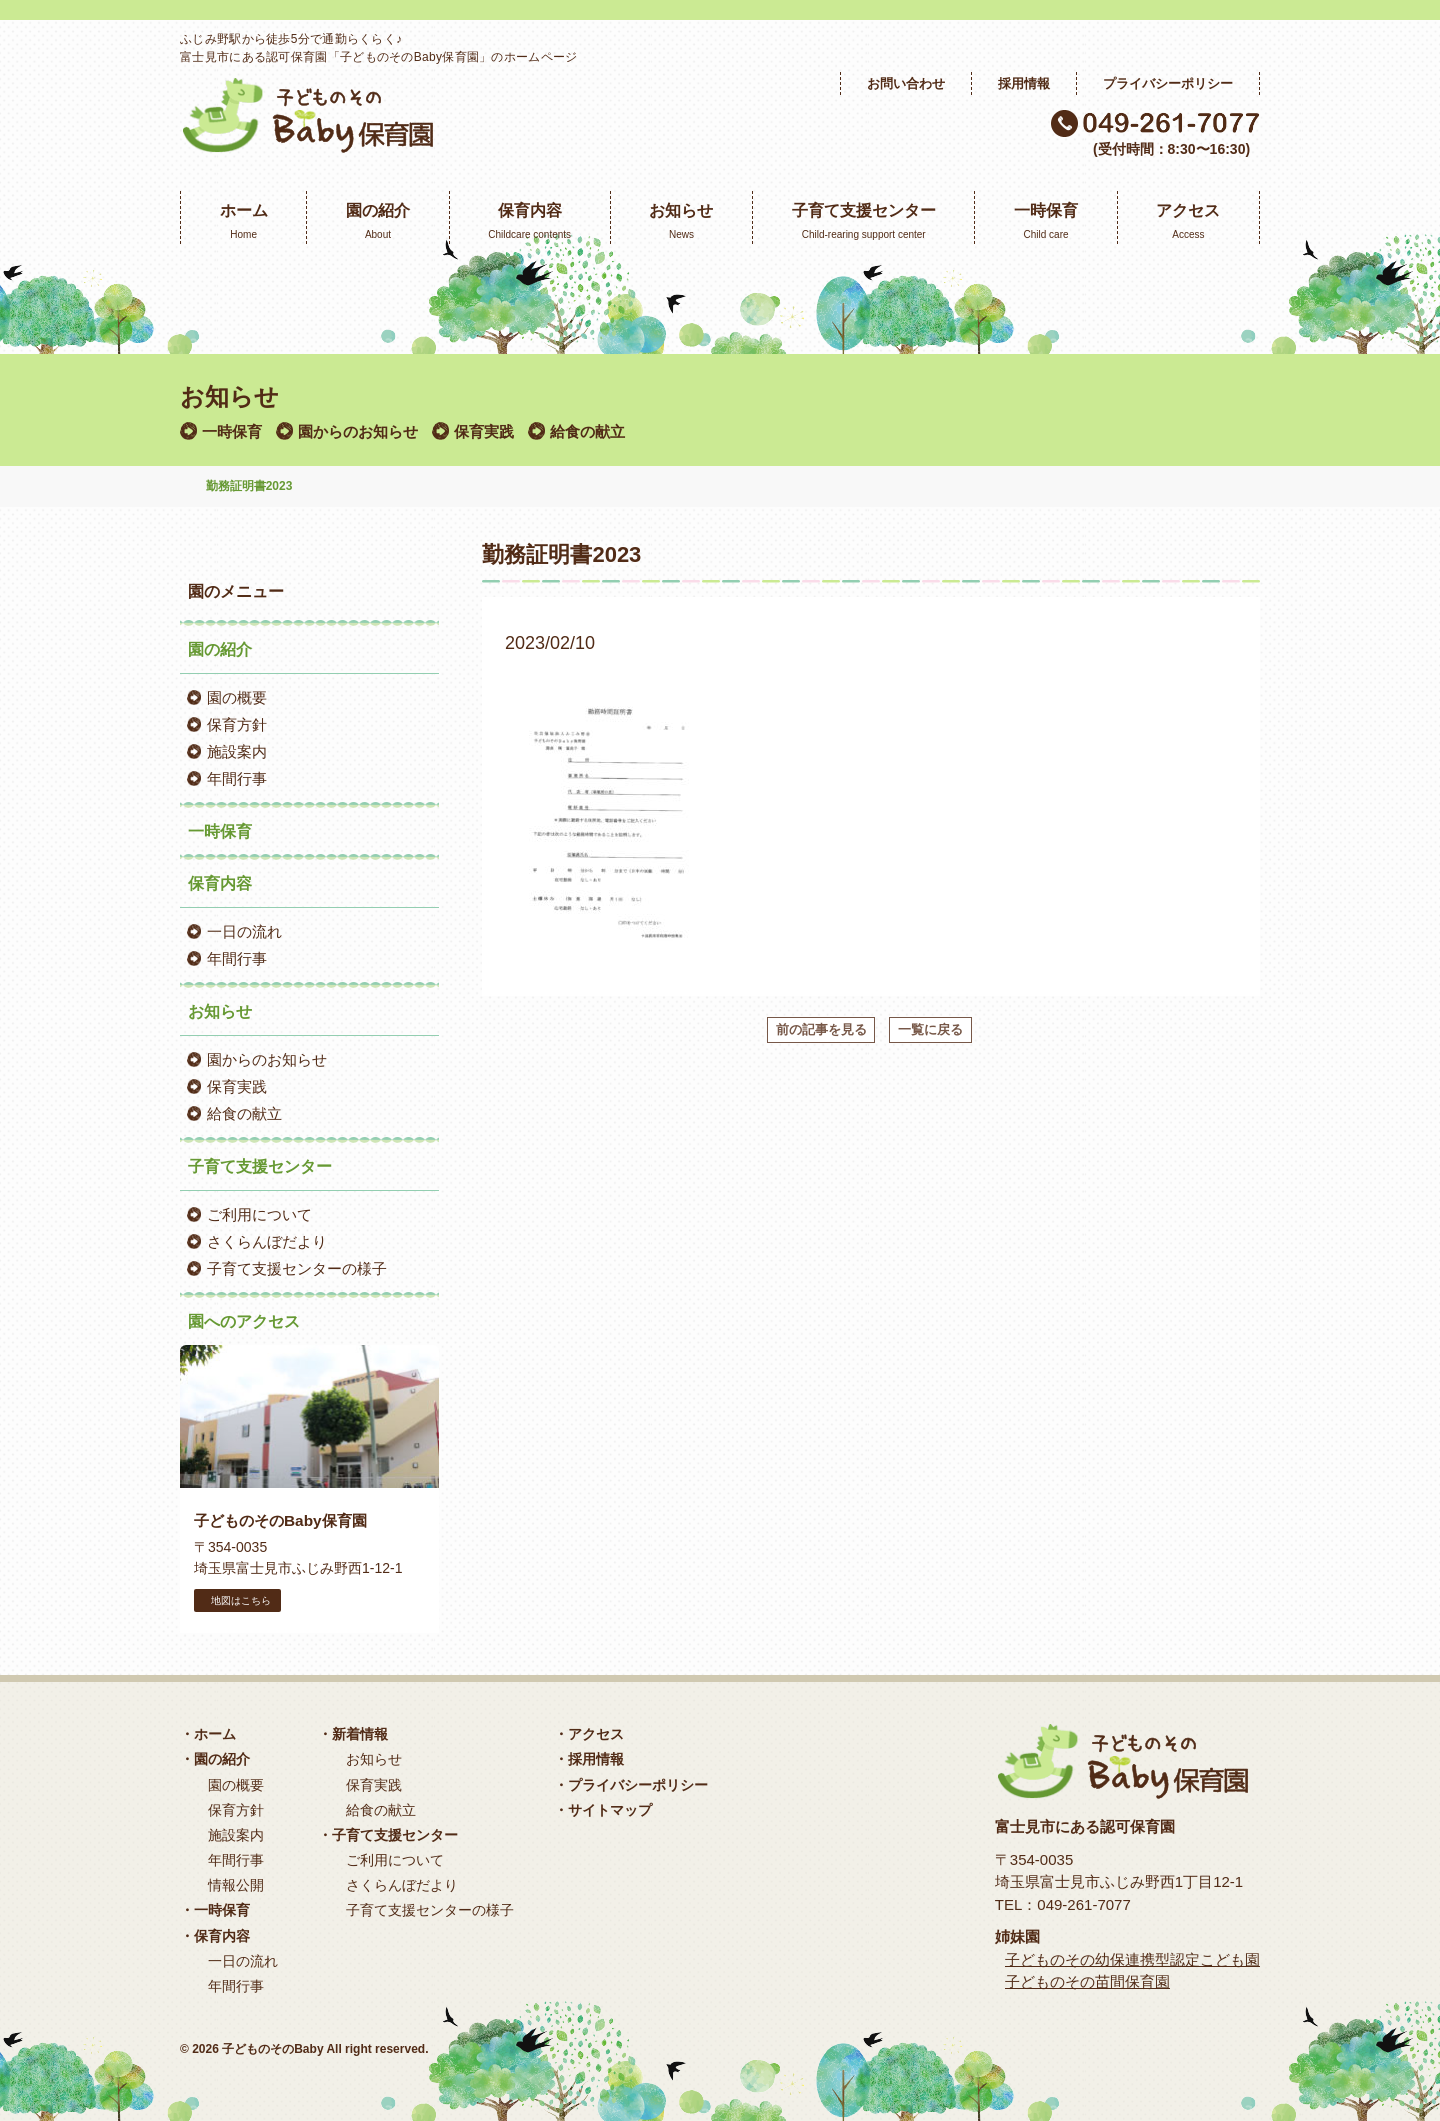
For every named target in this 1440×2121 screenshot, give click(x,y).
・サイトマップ (603, 1810)
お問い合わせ (906, 83)
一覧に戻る (930, 1029)
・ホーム (208, 1734)
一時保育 (232, 431)
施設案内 (237, 751)
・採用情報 (589, 1759)
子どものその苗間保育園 (1087, 1981)
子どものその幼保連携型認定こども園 (1132, 1959)
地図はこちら (237, 1600)
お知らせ (374, 1759)
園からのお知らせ (358, 431)
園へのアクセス (244, 1321)
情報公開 (236, 1885)
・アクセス (589, 1734)
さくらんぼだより (267, 1241)
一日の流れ (244, 931)
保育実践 (484, 431)
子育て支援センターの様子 (297, 1268)
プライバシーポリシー (1168, 83)
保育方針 (237, 724)
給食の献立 (587, 431)
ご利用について (259, 1214)
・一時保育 (215, 1910)
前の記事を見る (821, 1029)
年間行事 (237, 778)
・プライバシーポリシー (631, 1785)
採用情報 (1024, 83)
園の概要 (237, 697)
